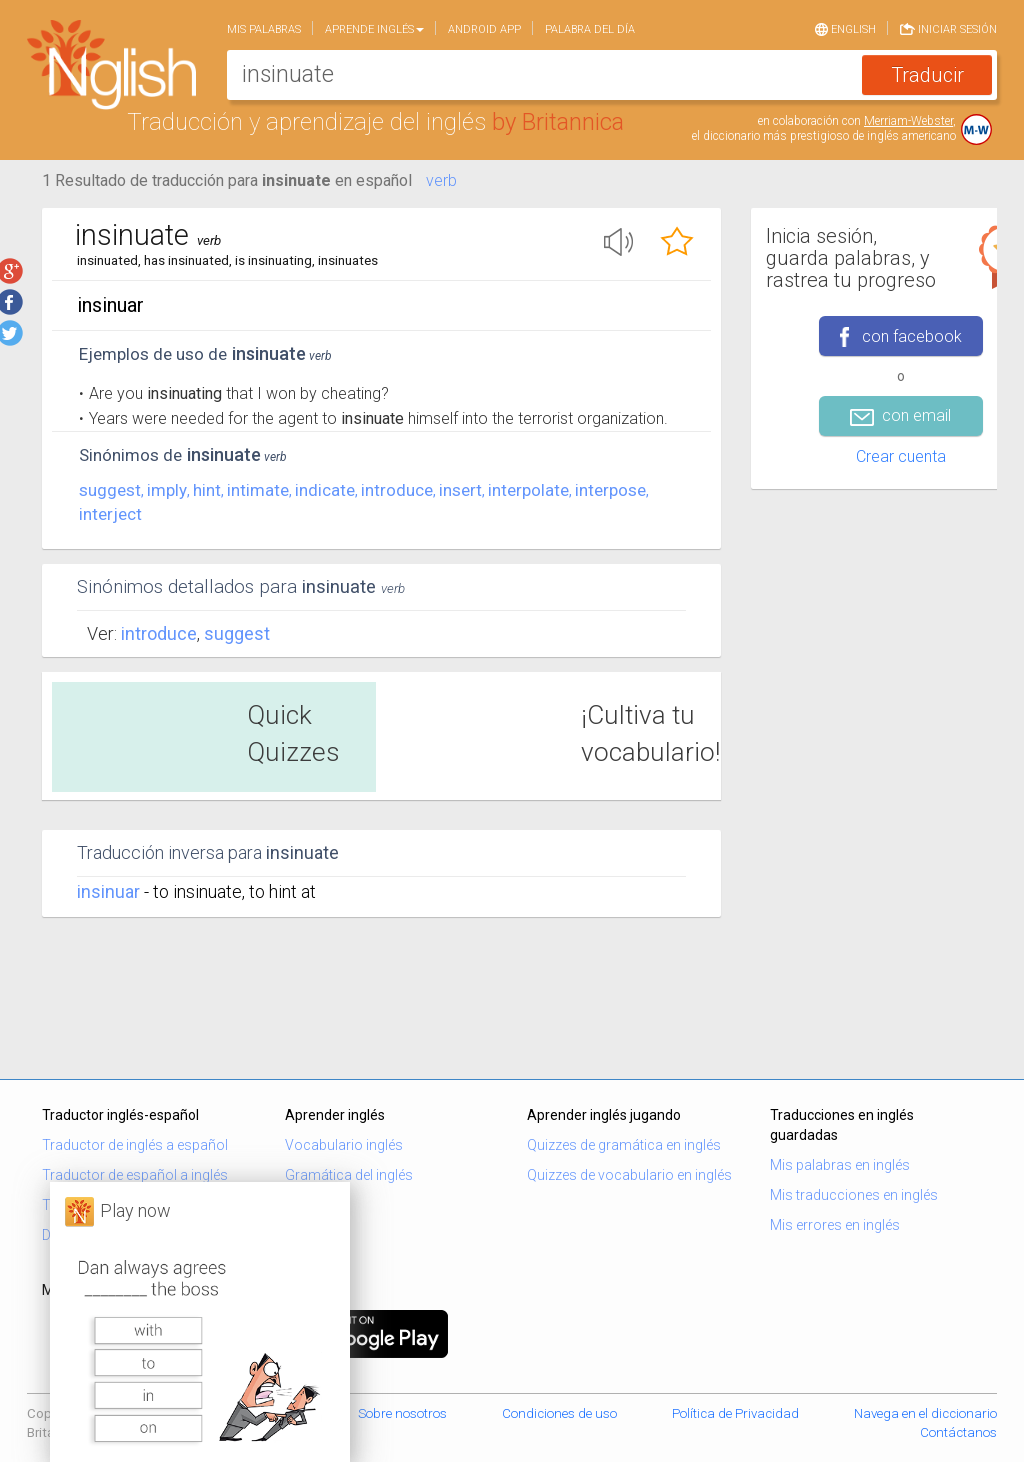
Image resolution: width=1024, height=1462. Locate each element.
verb (441, 180)
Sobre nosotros (402, 1413)
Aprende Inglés (374, 29)
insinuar (108, 891)
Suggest (237, 633)
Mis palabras (264, 29)
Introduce (159, 633)
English (845, 28)
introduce (397, 490)
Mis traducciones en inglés (854, 1195)
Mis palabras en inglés (840, 1165)
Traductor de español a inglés (135, 1175)
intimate (258, 490)
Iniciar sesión (948, 28)
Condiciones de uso (559, 1413)
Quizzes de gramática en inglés (624, 1145)
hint (207, 490)
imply (167, 490)
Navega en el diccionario (925, 1413)
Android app (484, 29)
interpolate (528, 490)
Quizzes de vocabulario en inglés (629, 1175)
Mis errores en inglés (835, 1225)
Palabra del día (590, 29)
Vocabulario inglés (344, 1145)
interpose (610, 490)
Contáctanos (958, 1432)
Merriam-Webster (908, 121)
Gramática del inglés (349, 1175)
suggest (110, 490)
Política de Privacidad (735, 1413)
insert (460, 490)
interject (110, 514)
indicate (325, 490)
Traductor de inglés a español (135, 1145)
